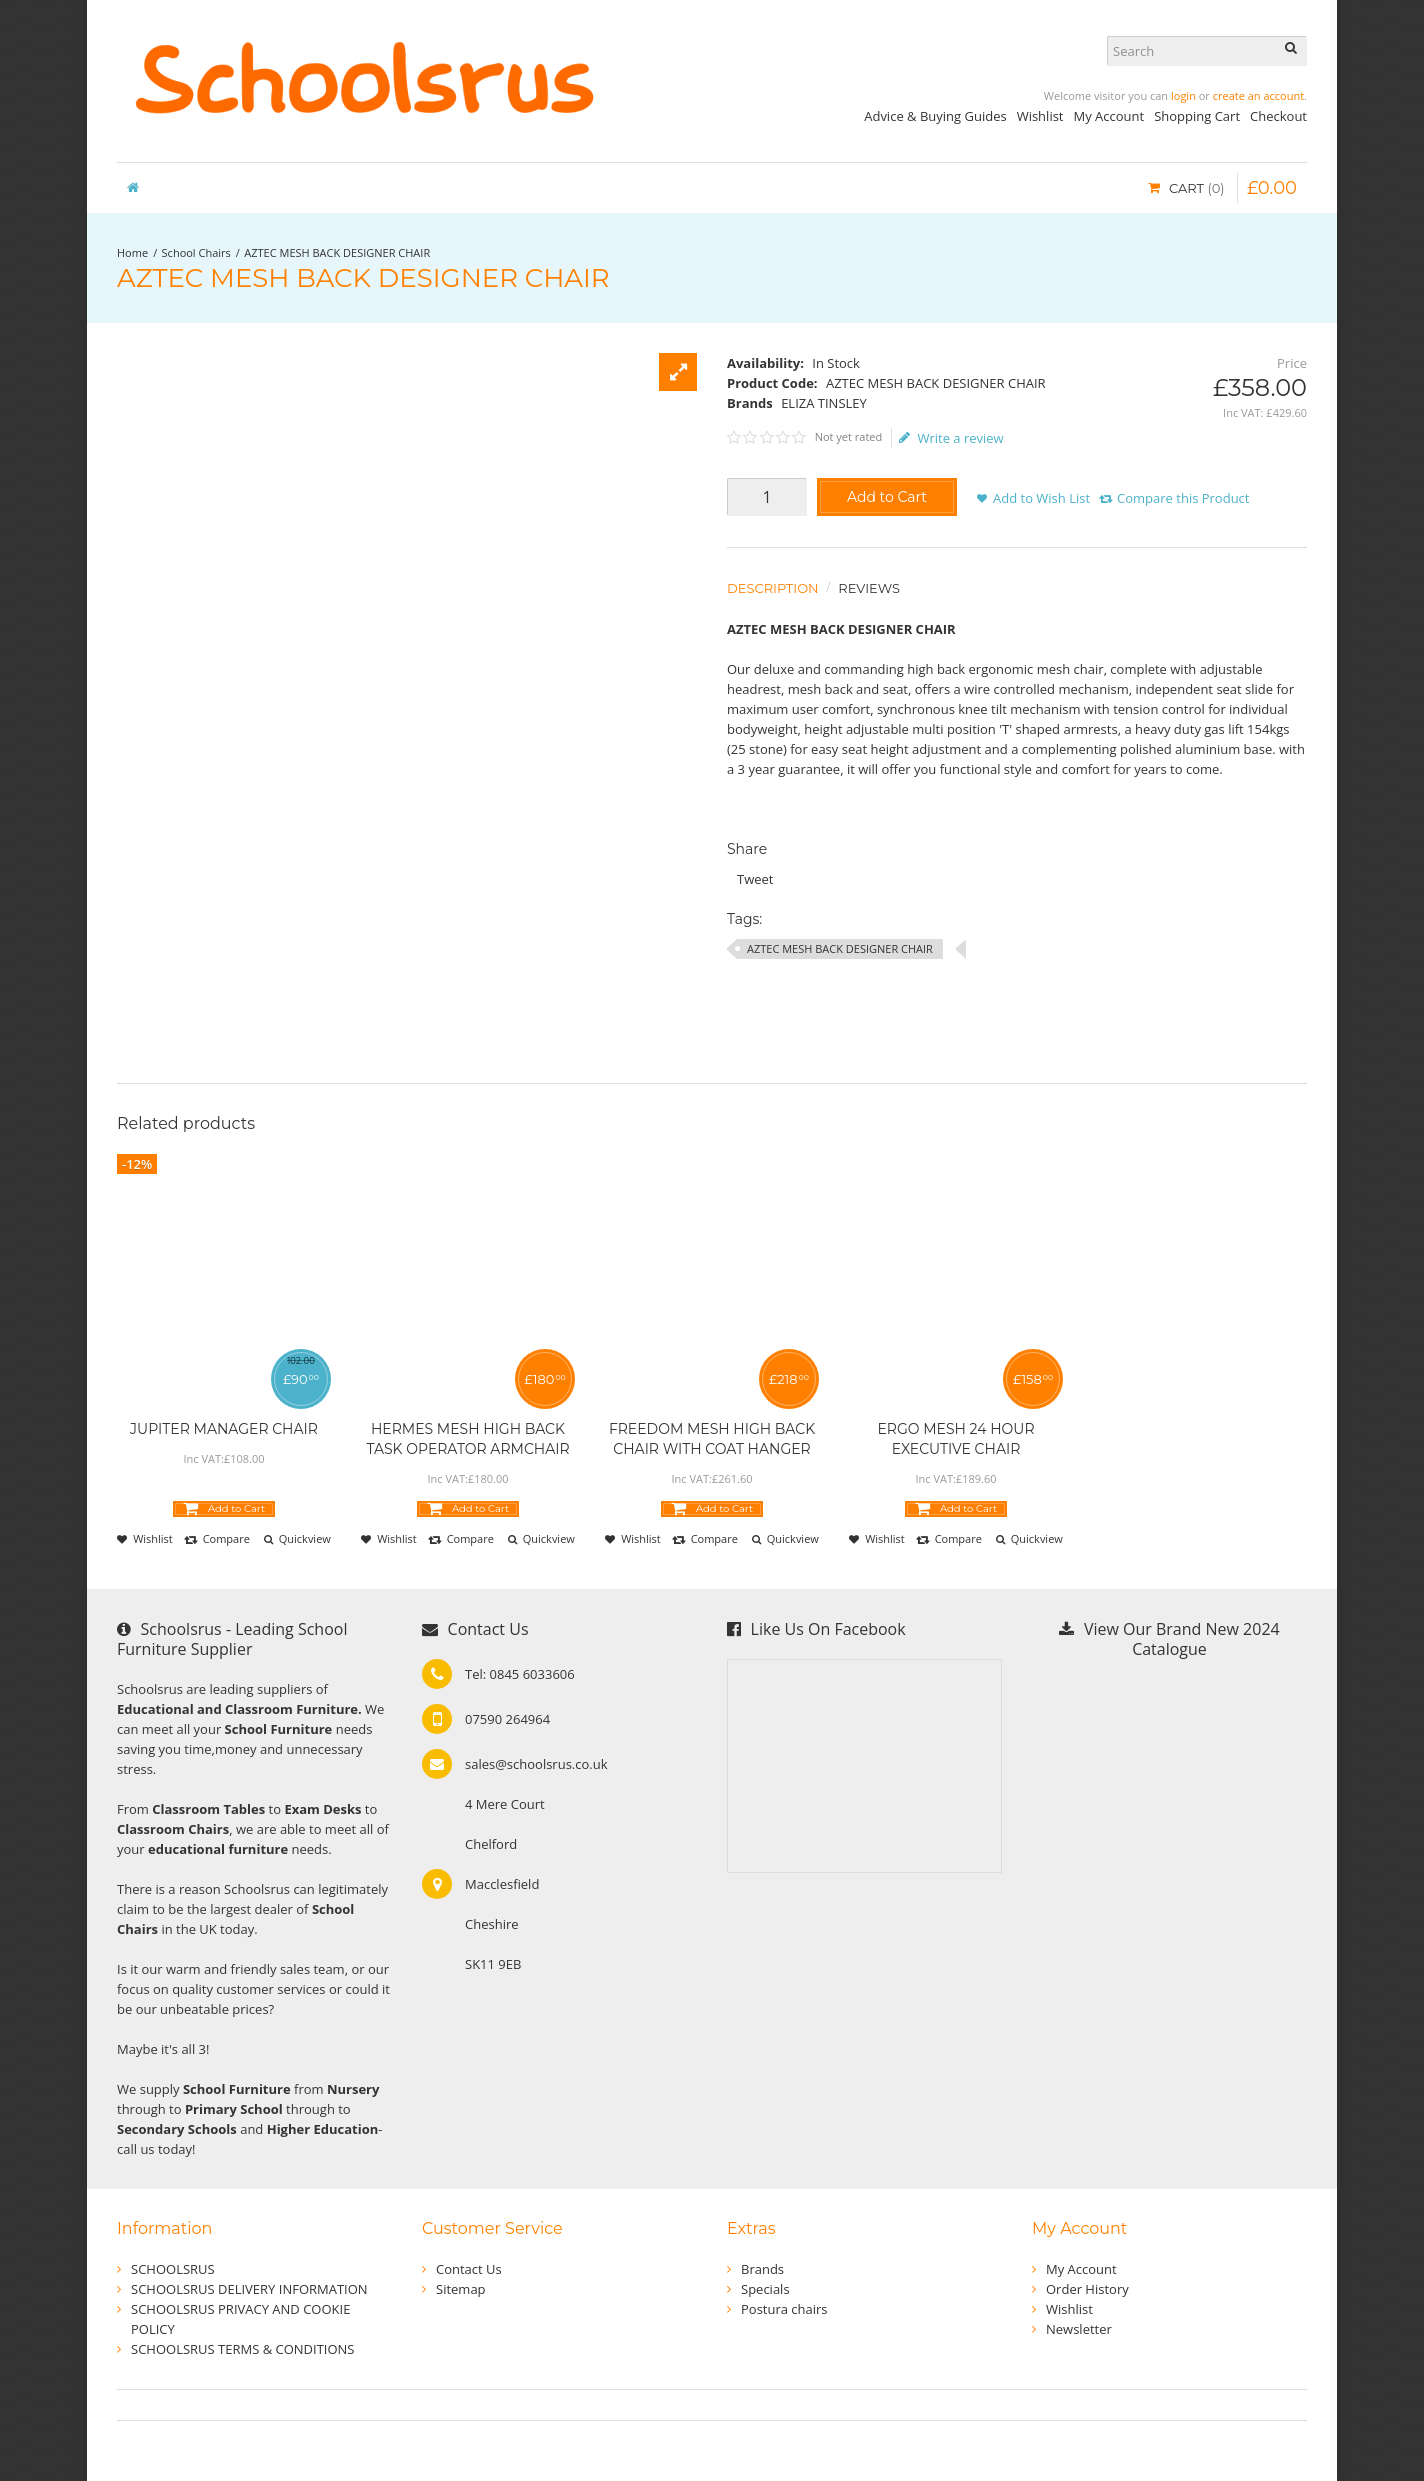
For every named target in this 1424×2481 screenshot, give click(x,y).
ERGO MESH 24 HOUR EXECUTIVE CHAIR (955, 1439)
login (1183, 95)
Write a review (951, 438)
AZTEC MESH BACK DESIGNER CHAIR (337, 252)
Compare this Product (1183, 498)
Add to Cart (887, 497)
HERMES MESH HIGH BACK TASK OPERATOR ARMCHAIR (467, 1439)
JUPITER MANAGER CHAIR (224, 1429)
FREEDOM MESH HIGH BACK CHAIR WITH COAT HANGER (712, 1439)
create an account (1258, 95)
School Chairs (196, 252)
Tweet (755, 879)
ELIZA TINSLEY (824, 403)
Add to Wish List (1041, 498)
